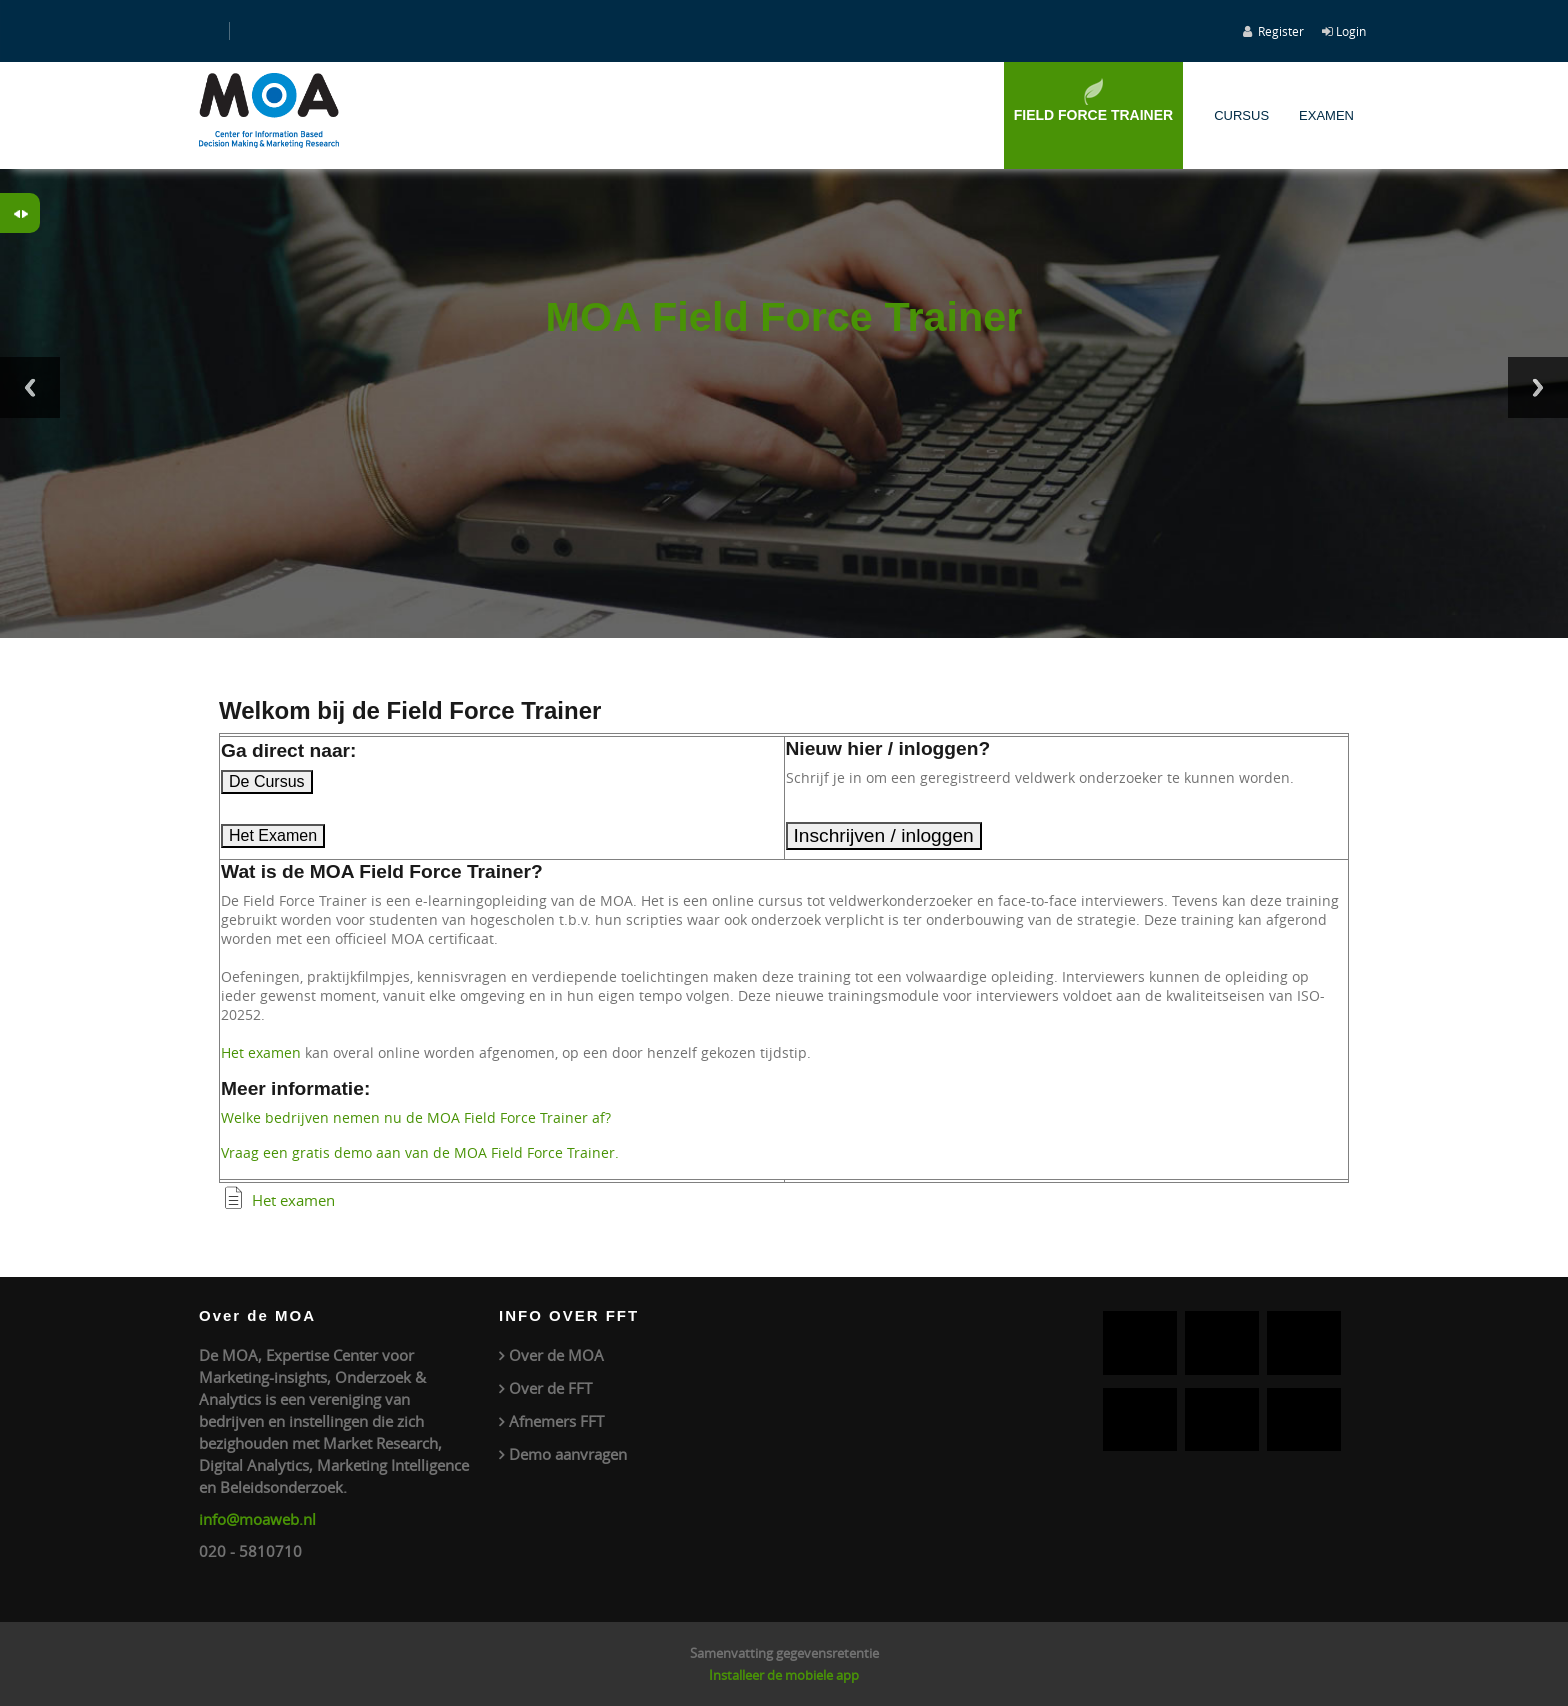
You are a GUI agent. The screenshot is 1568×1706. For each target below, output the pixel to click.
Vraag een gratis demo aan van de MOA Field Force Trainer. (420, 1152)
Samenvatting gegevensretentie (784, 1653)
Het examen (261, 1052)
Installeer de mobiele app (784, 1675)
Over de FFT (550, 1388)
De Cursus (267, 781)
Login (1351, 31)
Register (1281, 31)
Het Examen (273, 835)
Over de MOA (556, 1355)
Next (1538, 387)
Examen (1326, 115)
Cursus (1241, 115)
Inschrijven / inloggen (884, 835)
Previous (30, 387)
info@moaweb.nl (257, 1519)
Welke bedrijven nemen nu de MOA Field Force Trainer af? (416, 1117)
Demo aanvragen (568, 1454)
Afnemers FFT (556, 1421)
